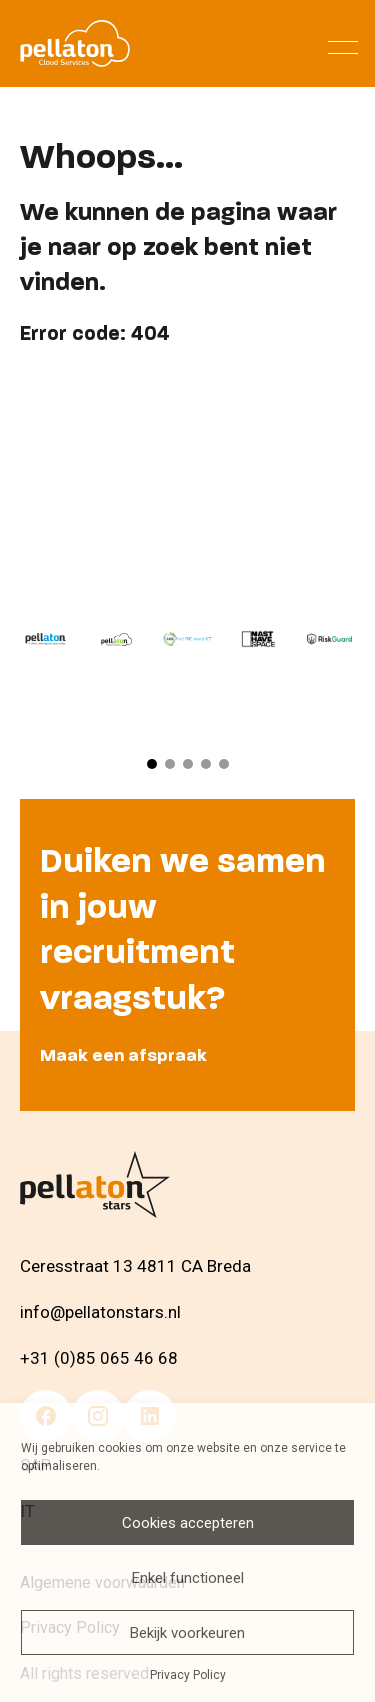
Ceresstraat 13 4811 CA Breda (135, 1267)
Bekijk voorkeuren (187, 1633)
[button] (152, 764)
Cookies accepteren (188, 1523)
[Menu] (343, 43)
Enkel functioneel (188, 1578)
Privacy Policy (188, 1675)
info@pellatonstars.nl (100, 1312)
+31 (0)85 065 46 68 (99, 1358)
